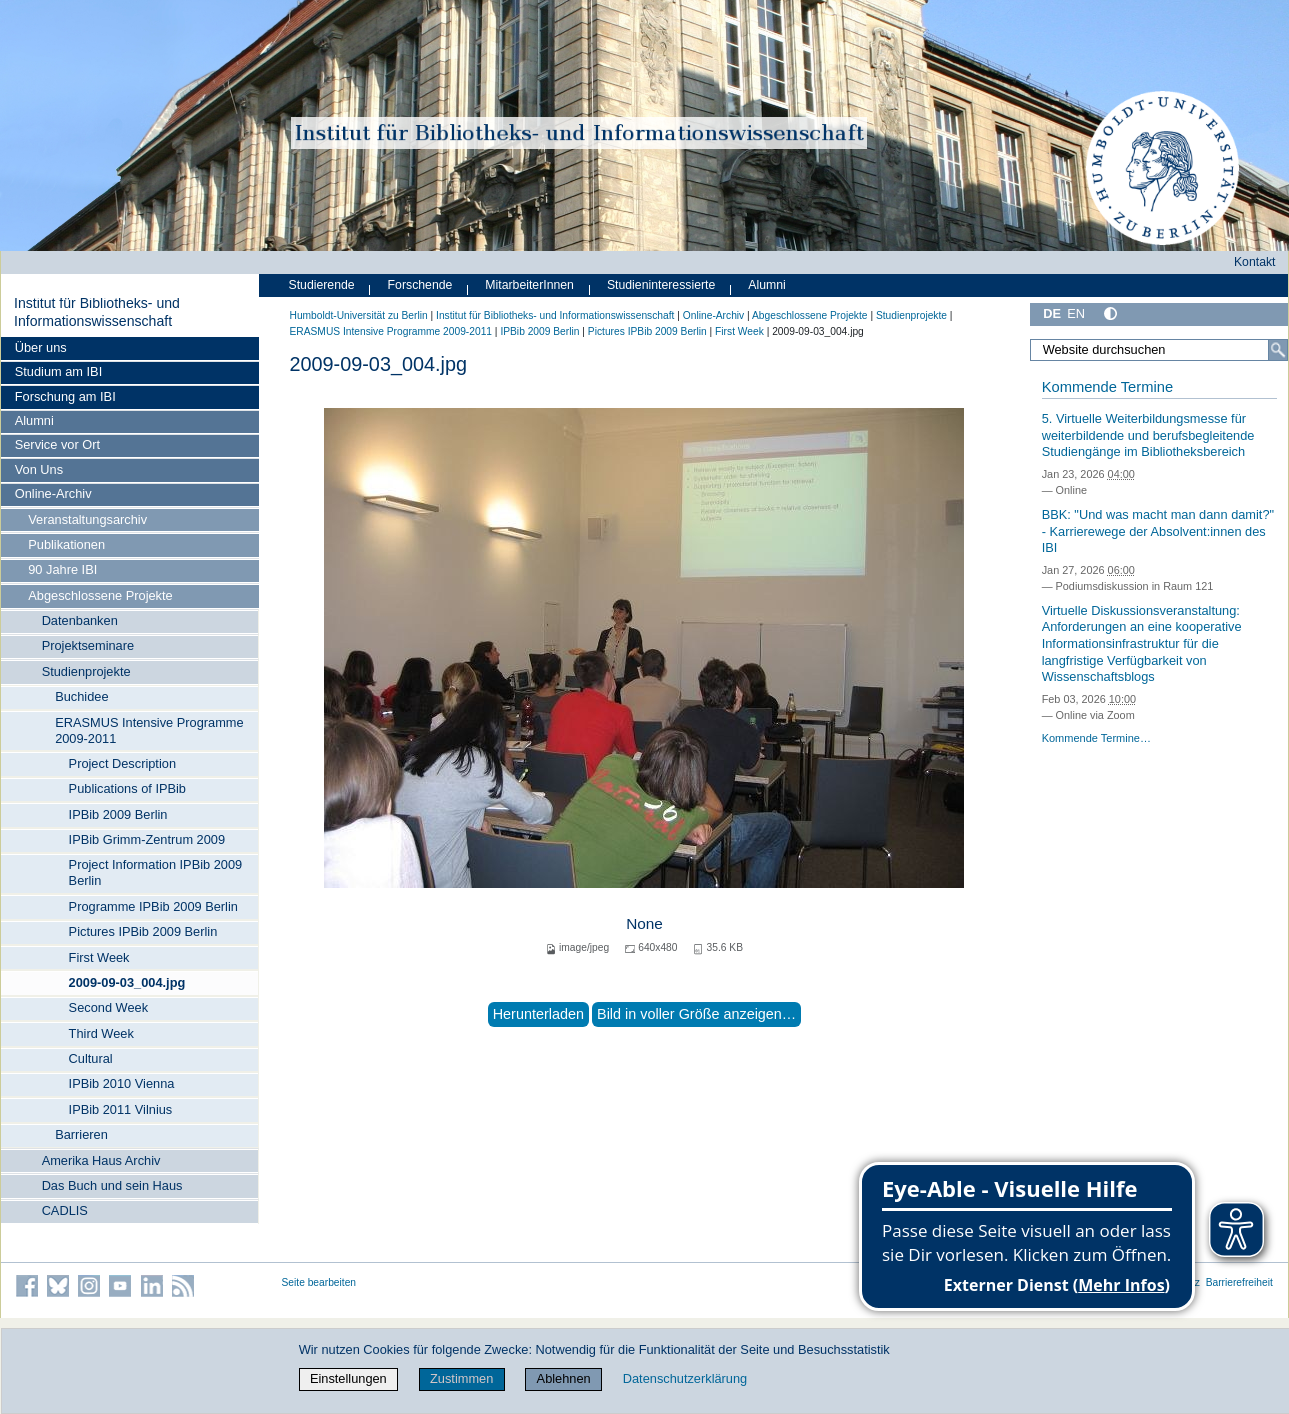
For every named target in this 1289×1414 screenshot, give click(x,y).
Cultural (91, 1058)
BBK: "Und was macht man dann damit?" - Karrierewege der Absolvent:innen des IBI (1158, 531)
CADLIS (65, 1210)
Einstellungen (348, 1378)
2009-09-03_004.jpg (127, 982)
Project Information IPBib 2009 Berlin (156, 872)
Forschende (420, 285)
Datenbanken (80, 620)
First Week (99, 957)
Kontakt (1255, 262)
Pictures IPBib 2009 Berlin (143, 931)
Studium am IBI (58, 371)
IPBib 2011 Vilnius (121, 1109)
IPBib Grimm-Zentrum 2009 (147, 839)
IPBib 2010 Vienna (122, 1083)
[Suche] (1278, 350)
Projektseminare (88, 645)
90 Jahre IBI (62, 569)
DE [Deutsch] (1052, 313)
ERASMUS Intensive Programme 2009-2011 (149, 730)
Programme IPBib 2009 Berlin (153, 906)
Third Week (101, 1033)
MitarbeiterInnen (529, 285)
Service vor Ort (57, 444)
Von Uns (39, 469)
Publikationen (66, 544)
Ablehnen (564, 1378)
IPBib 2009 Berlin (118, 814)
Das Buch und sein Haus (112, 1185)
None (644, 923)
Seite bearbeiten (319, 1282)
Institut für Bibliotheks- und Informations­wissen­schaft (97, 312)
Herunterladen (538, 1014)
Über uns (41, 347)
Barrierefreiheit (1239, 1282)
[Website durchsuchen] (1158, 350)
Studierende (322, 285)
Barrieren (81, 1134)
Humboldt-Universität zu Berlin (359, 315)
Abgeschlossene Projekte (100, 595)
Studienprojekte (86, 671)
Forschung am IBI (65, 396)
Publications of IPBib (127, 788)
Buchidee (81, 696)
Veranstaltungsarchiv (87, 519)
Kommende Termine (1107, 387)
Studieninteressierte (661, 285)
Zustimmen (461, 1378)
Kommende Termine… (1096, 738)
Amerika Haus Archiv (101, 1160)
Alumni (34, 420)
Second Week (108, 1007)
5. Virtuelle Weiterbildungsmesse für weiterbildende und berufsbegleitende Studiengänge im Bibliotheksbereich (1148, 435)
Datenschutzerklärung (685, 1378)
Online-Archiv (53, 493)
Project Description (122, 763)
